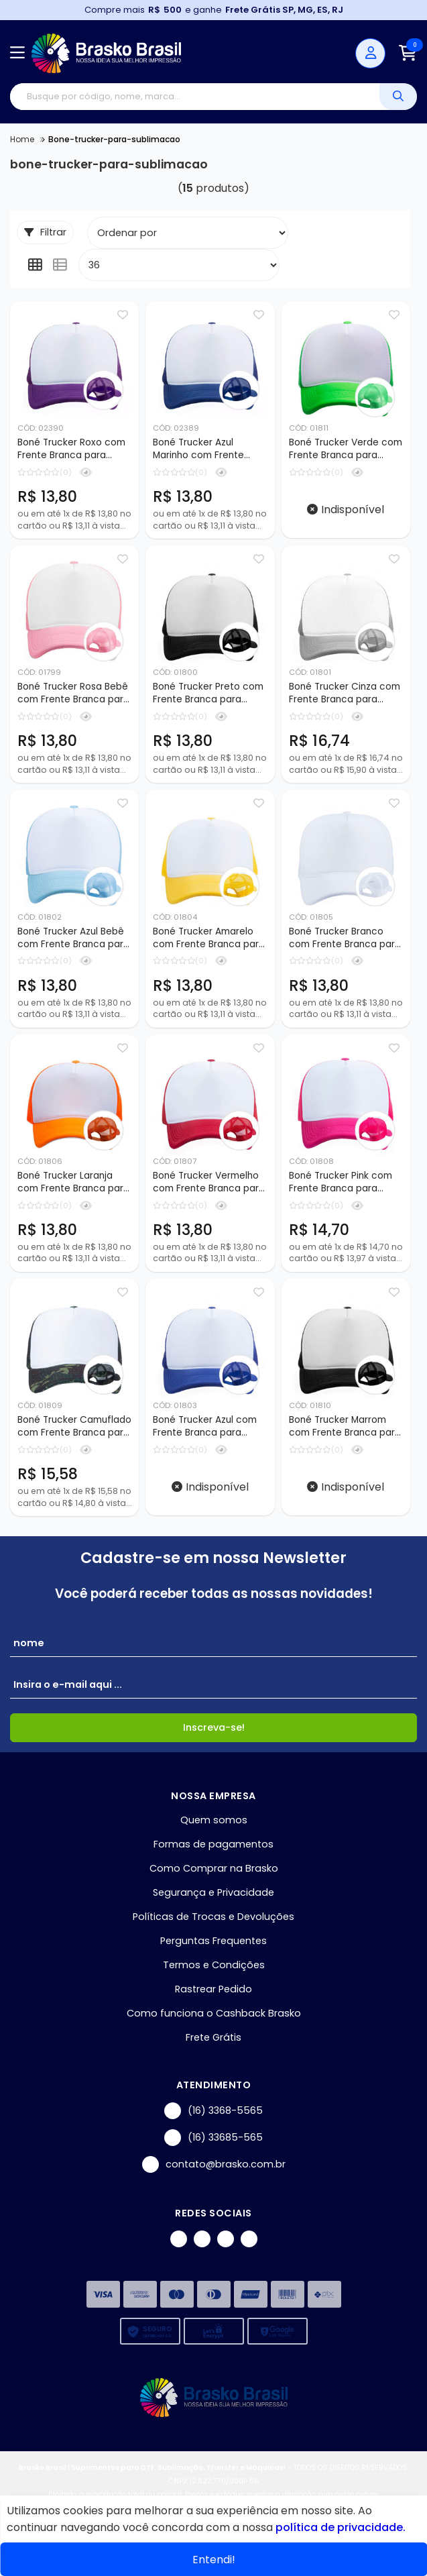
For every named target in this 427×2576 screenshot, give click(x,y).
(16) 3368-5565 (213, 2117)
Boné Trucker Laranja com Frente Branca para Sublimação (73, 1186)
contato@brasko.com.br (214, 2171)
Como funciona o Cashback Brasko (214, 2020)
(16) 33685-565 (213, 2144)
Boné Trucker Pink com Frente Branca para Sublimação (340, 1186)
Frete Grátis (213, 2044)
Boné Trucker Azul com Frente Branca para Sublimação (205, 1432)
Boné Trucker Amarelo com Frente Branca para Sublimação (209, 941)
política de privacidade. (341, 2527)
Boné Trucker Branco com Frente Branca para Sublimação (345, 941)
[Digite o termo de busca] (194, 96)
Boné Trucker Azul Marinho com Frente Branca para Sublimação (209, 449)
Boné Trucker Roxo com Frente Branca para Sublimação (71, 449)
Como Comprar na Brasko (213, 1875)
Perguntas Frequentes (213, 1947)
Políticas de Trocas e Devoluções (213, 1923)
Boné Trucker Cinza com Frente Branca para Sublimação (344, 695)
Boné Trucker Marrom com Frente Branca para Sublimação (345, 1432)
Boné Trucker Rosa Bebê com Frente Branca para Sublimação (73, 695)
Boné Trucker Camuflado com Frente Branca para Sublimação (74, 1432)
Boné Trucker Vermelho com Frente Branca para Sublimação (209, 1186)
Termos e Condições (214, 1971)
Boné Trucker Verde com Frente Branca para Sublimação (345, 449)
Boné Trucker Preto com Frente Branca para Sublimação (208, 695)
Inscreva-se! (214, 1734)
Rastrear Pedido (213, 1995)
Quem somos (213, 1826)
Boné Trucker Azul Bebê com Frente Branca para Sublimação (73, 941)
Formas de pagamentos (213, 1851)
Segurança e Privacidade (213, 1899)
